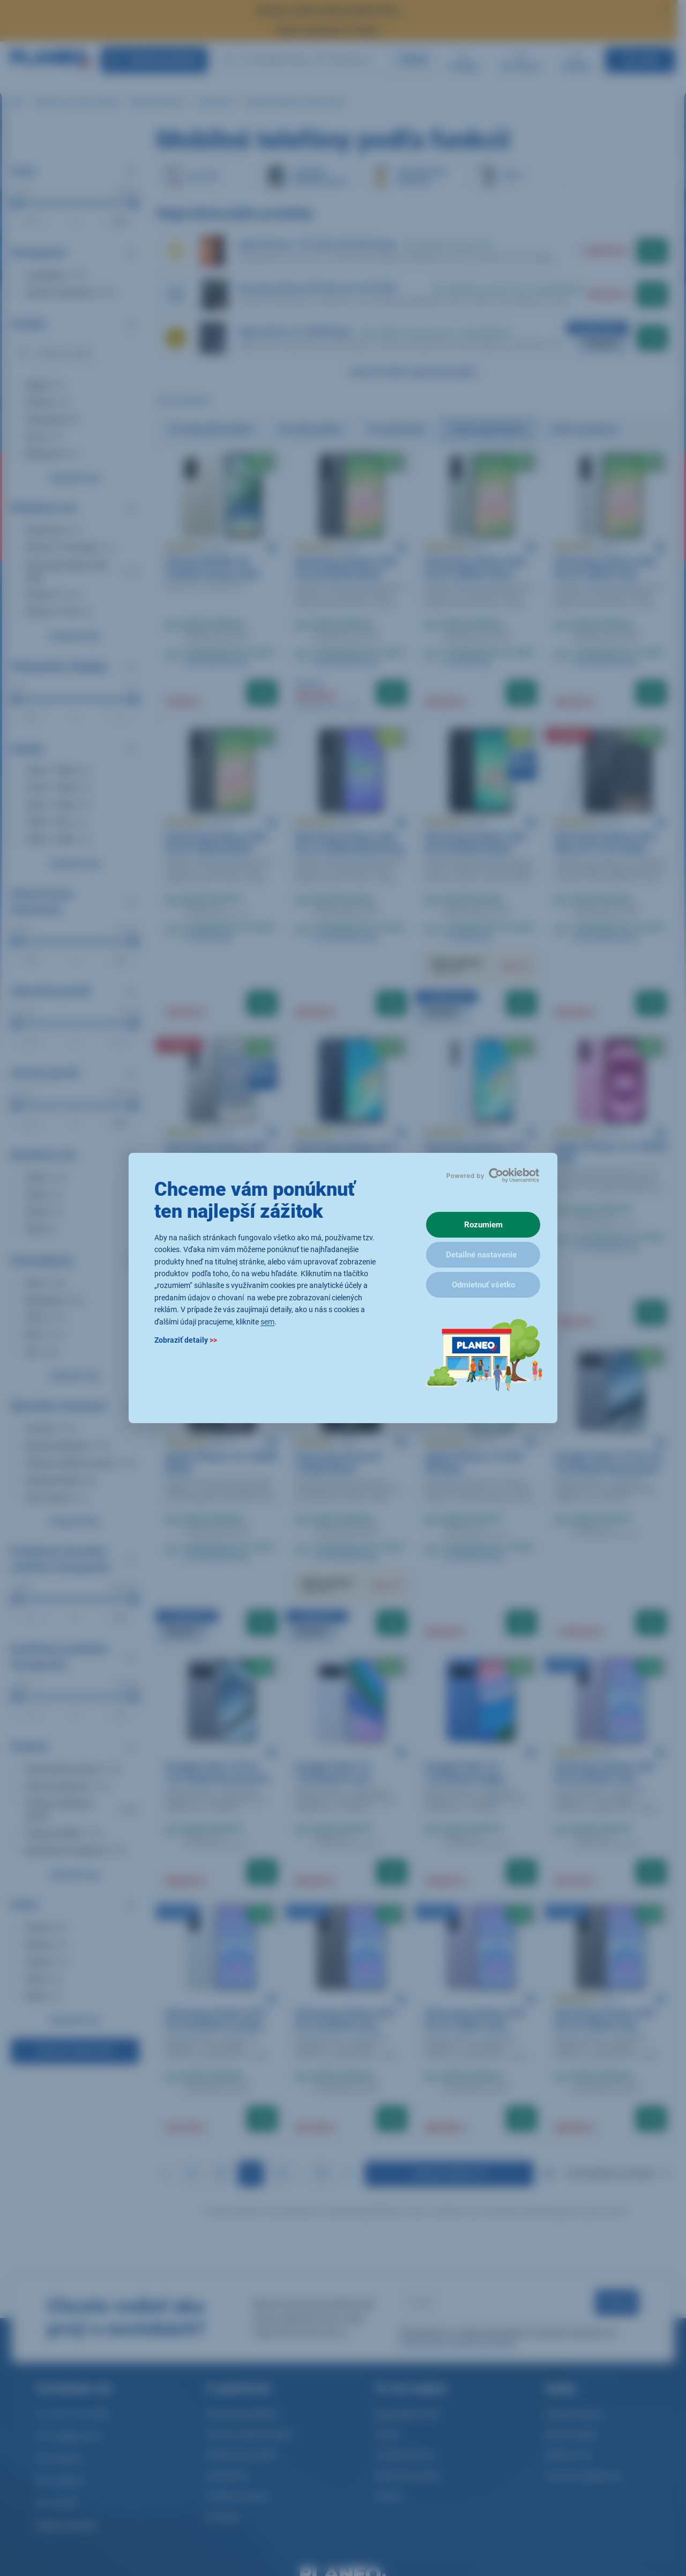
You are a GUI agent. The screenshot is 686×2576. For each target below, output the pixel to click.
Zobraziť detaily (185, 1340)
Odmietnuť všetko (483, 1285)
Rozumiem (483, 1225)
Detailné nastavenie (481, 1255)
